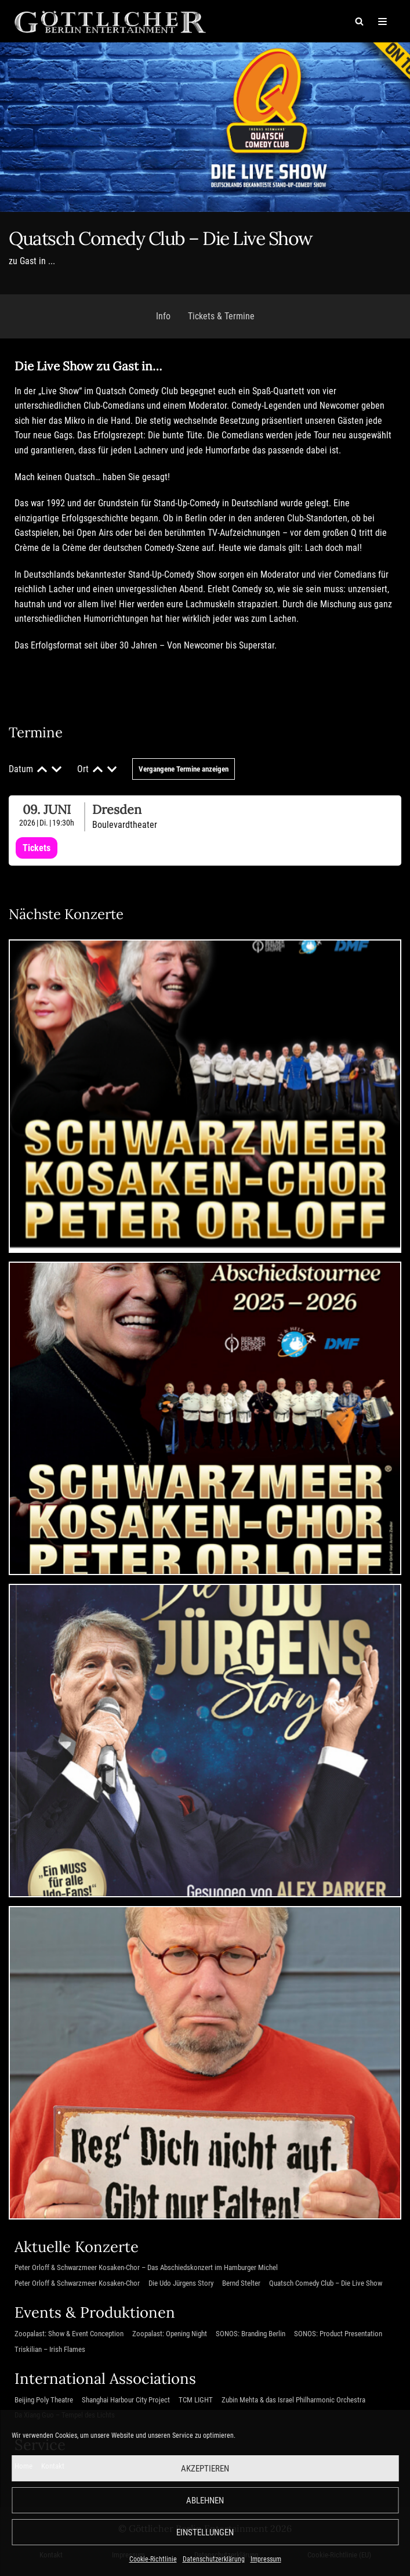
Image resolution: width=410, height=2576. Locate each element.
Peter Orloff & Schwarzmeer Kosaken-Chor (77, 2283)
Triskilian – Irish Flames (49, 2349)
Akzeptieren (205, 2468)
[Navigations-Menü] (382, 21)
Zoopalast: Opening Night (169, 2333)
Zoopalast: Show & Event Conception (69, 2333)
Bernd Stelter (241, 2283)
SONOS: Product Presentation (338, 2333)
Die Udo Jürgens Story (180, 2283)
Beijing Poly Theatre (43, 2399)
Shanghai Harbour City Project (126, 2399)
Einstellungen (205, 2532)
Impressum (266, 2559)
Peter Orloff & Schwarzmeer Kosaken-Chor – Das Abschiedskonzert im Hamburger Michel (146, 2267)
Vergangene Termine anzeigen (183, 769)
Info (163, 316)
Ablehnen (205, 2500)
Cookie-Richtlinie (153, 2559)
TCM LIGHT (196, 2399)
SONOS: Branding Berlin (250, 2333)
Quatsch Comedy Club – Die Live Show (325, 2283)
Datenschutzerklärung (214, 2559)
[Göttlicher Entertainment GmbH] (110, 21)
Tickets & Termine (221, 316)
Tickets (36, 847)
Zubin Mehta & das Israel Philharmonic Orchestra (293, 2399)
